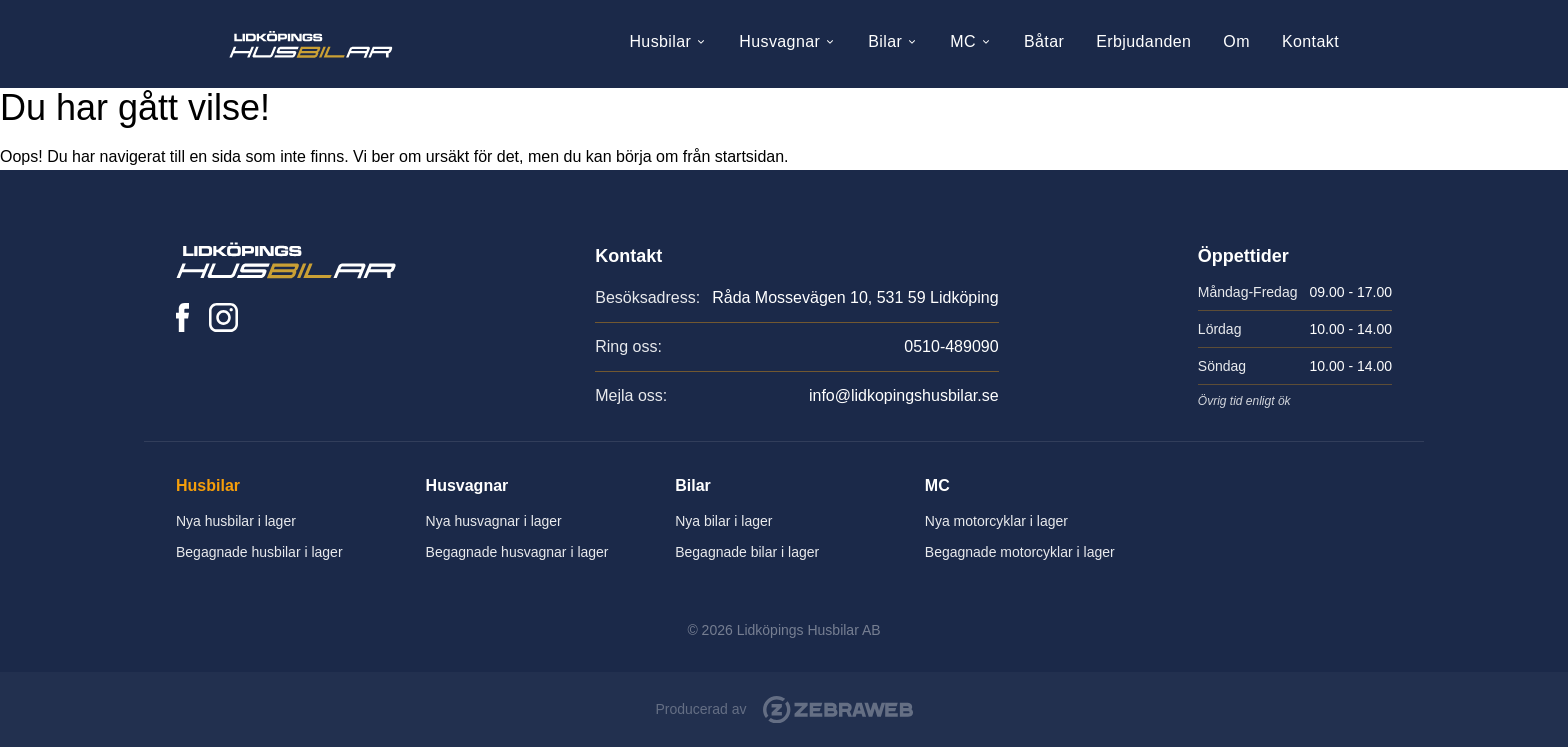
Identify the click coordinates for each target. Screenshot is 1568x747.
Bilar (893, 41)
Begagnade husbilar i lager (259, 552)
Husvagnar (787, 41)
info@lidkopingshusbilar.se (904, 395)
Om (1236, 41)
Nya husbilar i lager (236, 521)
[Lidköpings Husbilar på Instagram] (223, 317)
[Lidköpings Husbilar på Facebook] (182, 317)
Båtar (1044, 41)
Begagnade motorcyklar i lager (1020, 552)
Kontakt (1310, 41)
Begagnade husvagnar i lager (517, 552)
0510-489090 (951, 346)
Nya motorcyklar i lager (996, 521)
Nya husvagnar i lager (494, 521)
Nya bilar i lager (723, 521)
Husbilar (668, 41)
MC (971, 41)
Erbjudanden (1143, 41)
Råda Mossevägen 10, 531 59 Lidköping (855, 297)
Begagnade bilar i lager (747, 552)
